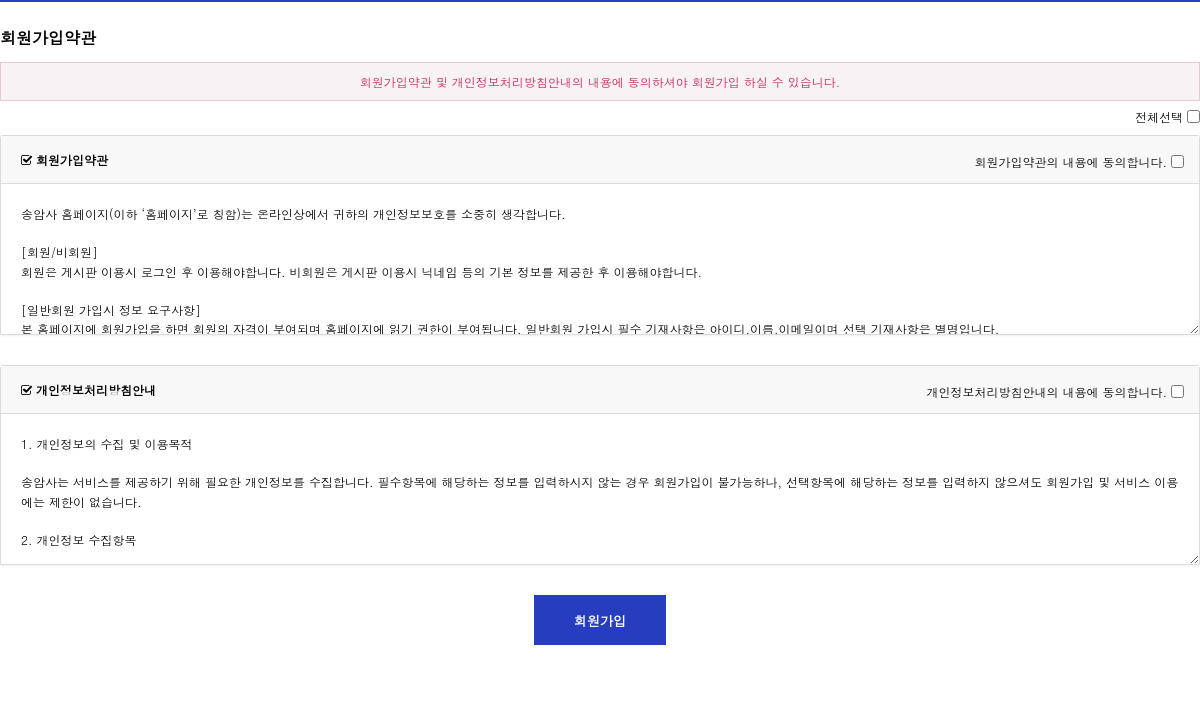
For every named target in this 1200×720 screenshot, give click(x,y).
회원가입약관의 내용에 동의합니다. (1070, 161)
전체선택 (1159, 116)
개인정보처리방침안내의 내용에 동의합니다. (1046, 391)
